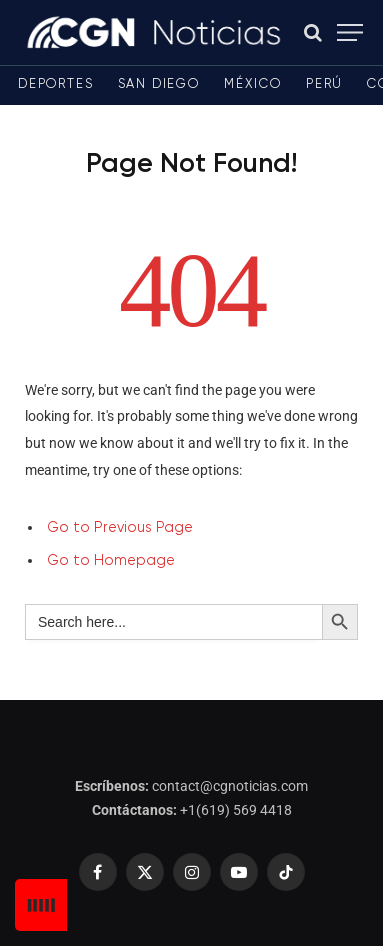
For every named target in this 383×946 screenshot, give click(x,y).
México (253, 84)
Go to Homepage (111, 561)
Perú (324, 84)
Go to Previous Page (120, 528)
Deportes (56, 84)
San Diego (159, 84)
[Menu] (350, 32)
